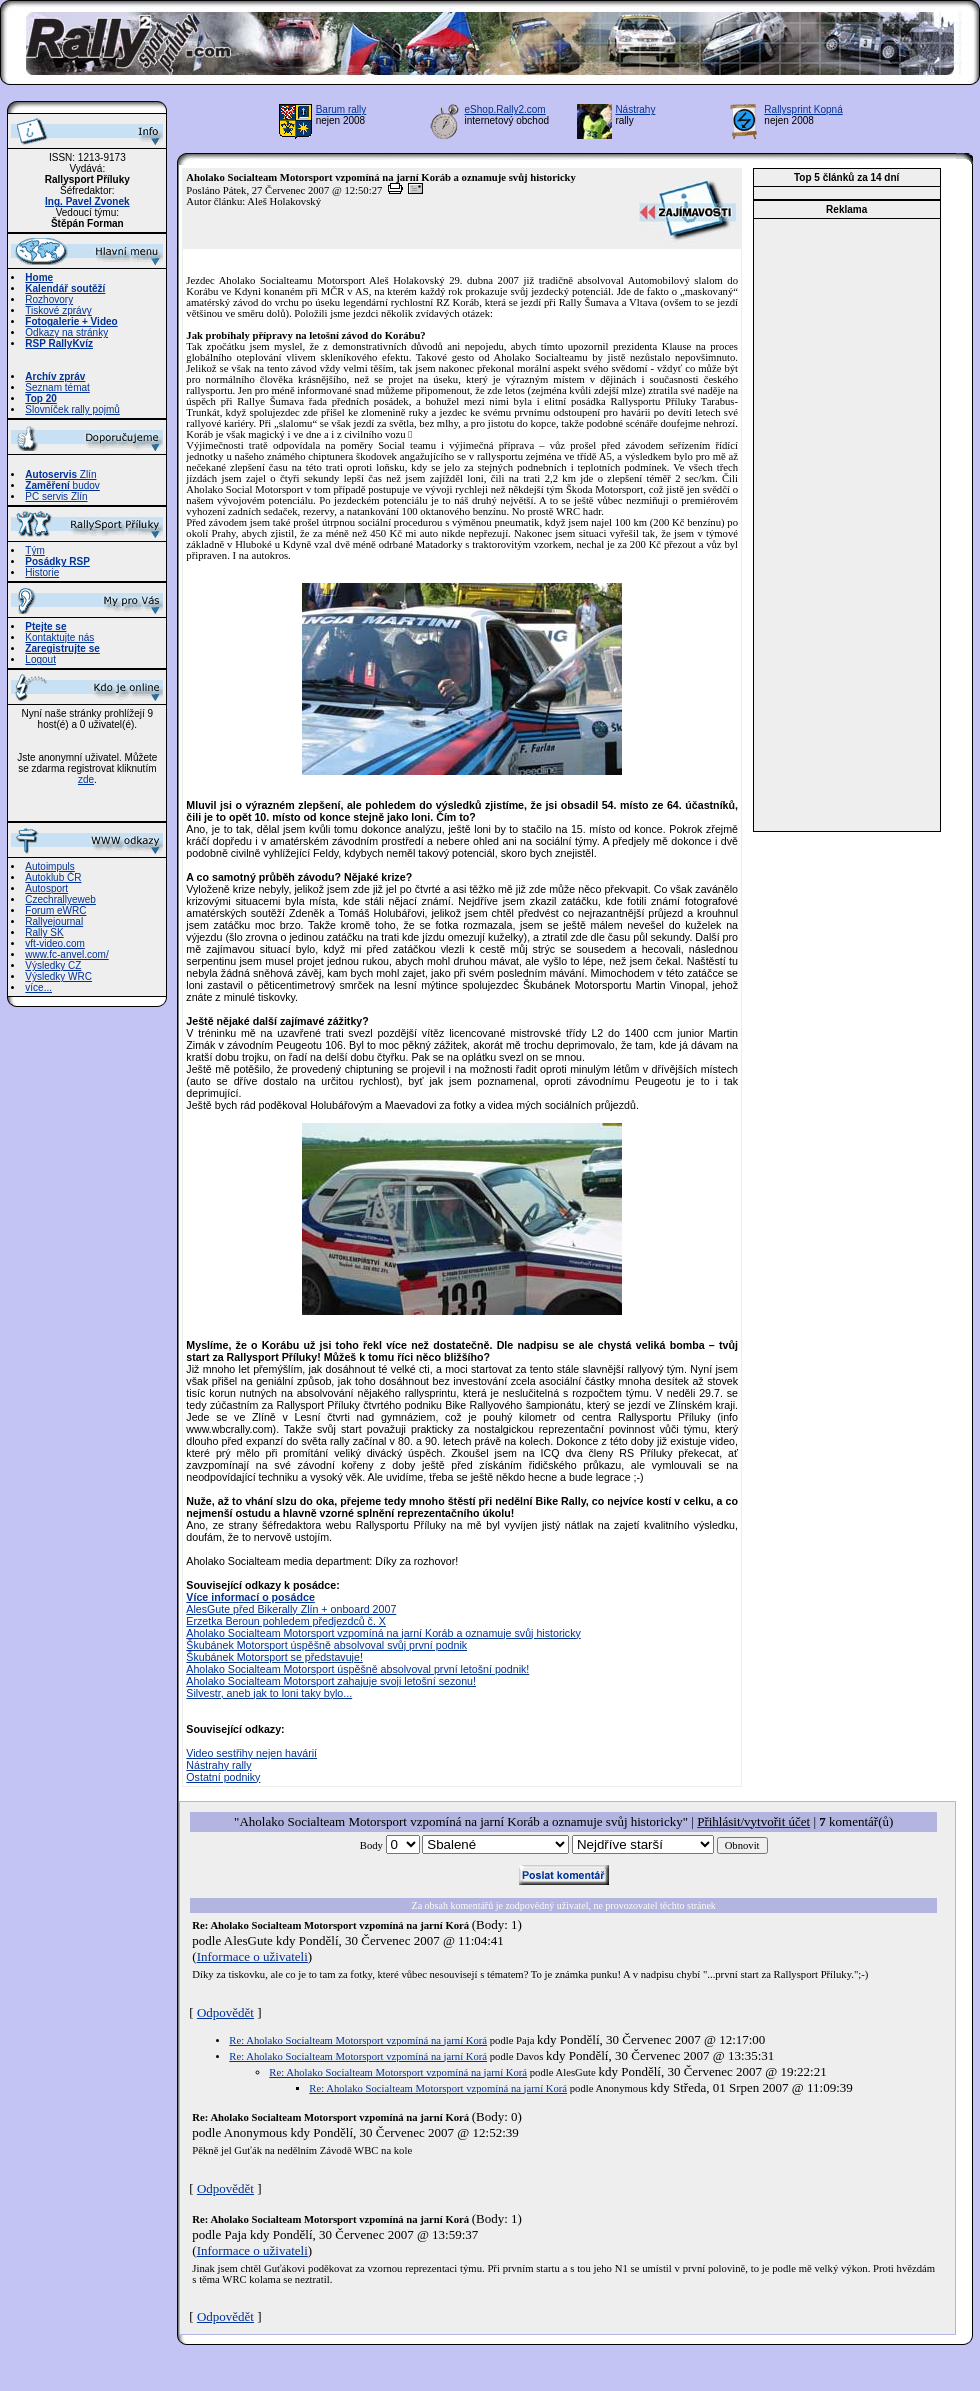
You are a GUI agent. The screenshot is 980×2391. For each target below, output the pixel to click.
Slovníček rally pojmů (72, 409)
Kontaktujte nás (59, 637)
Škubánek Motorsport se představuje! (274, 1657)
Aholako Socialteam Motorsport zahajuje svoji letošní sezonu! (331, 1681)
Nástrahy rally (218, 1765)
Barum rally (341, 109)
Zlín (60, 474)
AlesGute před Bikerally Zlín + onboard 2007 (291, 1609)
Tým (34, 550)
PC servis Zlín (56, 496)
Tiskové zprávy (58, 310)
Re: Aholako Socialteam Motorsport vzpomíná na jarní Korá (358, 2040)
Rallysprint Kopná (803, 109)
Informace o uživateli (252, 1956)
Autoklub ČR (53, 877)
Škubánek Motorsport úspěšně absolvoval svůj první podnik (326, 1645)
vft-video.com (54, 943)
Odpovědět (225, 2012)
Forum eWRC (55, 910)
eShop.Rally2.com (505, 109)
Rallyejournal (54, 921)
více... (38, 987)
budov (62, 485)
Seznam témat (57, 387)
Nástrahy (635, 109)
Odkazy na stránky (66, 332)
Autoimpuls (49, 866)
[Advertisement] (847, 525)
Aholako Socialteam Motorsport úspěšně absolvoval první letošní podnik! (357, 1669)
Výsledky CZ (53, 965)
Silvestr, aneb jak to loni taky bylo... (269, 1693)
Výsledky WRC (58, 976)
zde (86, 779)
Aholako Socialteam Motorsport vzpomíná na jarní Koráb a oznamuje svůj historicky (383, 1633)
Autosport (46, 888)
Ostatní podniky (223, 1777)
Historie (42, 572)
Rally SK (44, 932)
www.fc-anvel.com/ (66, 954)
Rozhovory (49, 299)
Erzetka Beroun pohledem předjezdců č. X (286, 1621)
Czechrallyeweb (60, 899)
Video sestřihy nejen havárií (251, 1753)
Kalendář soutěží (65, 288)
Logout (40, 659)
